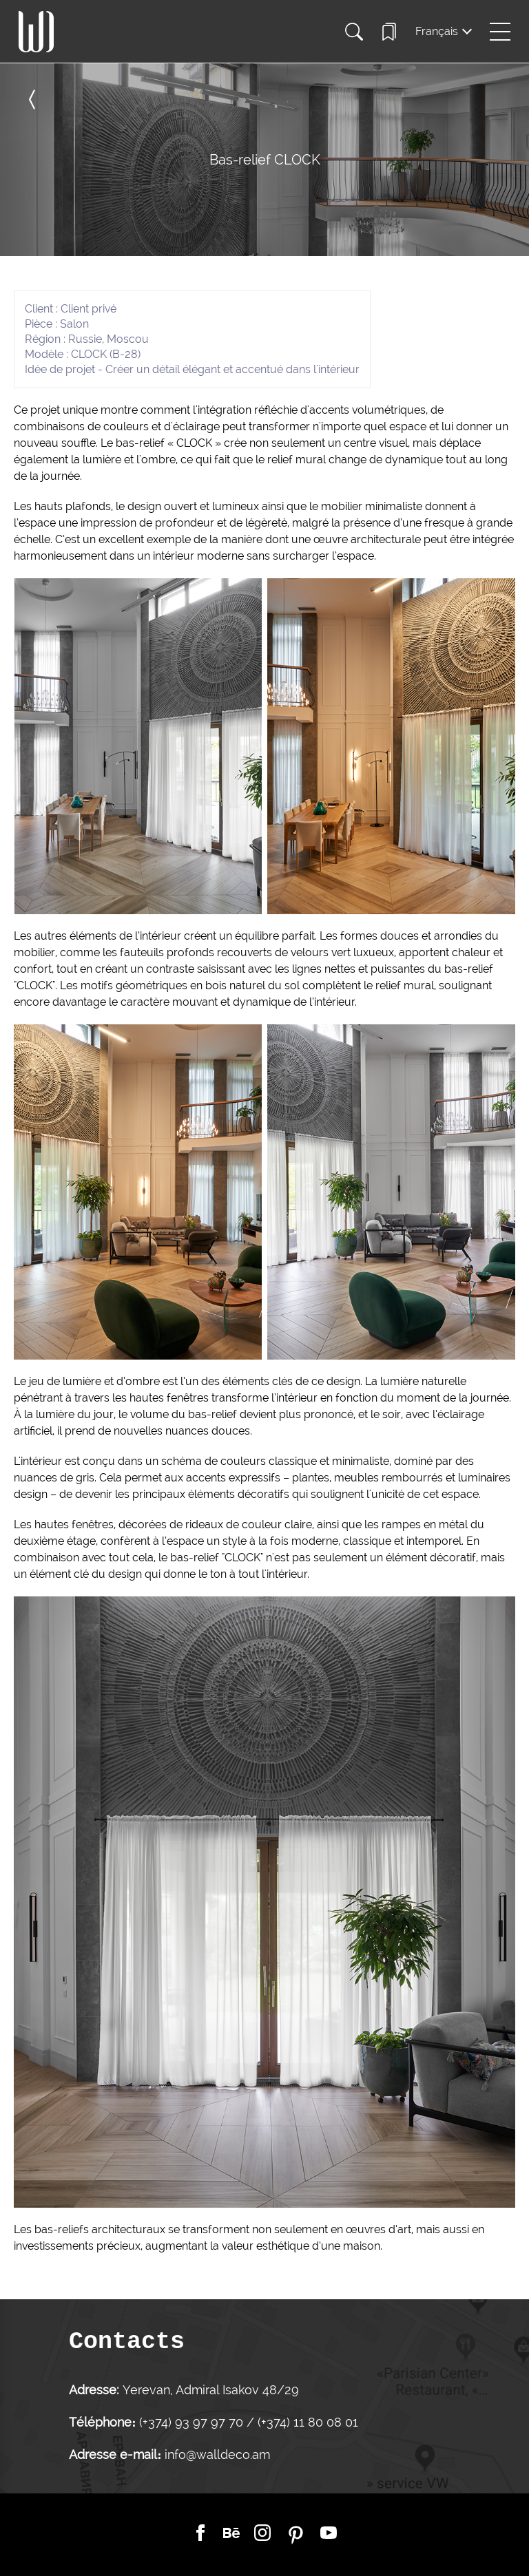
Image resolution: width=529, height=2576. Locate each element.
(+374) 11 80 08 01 (306, 2422)
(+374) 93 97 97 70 (193, 2422)
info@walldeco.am (217, 2454)
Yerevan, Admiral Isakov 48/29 (211, 2390)
